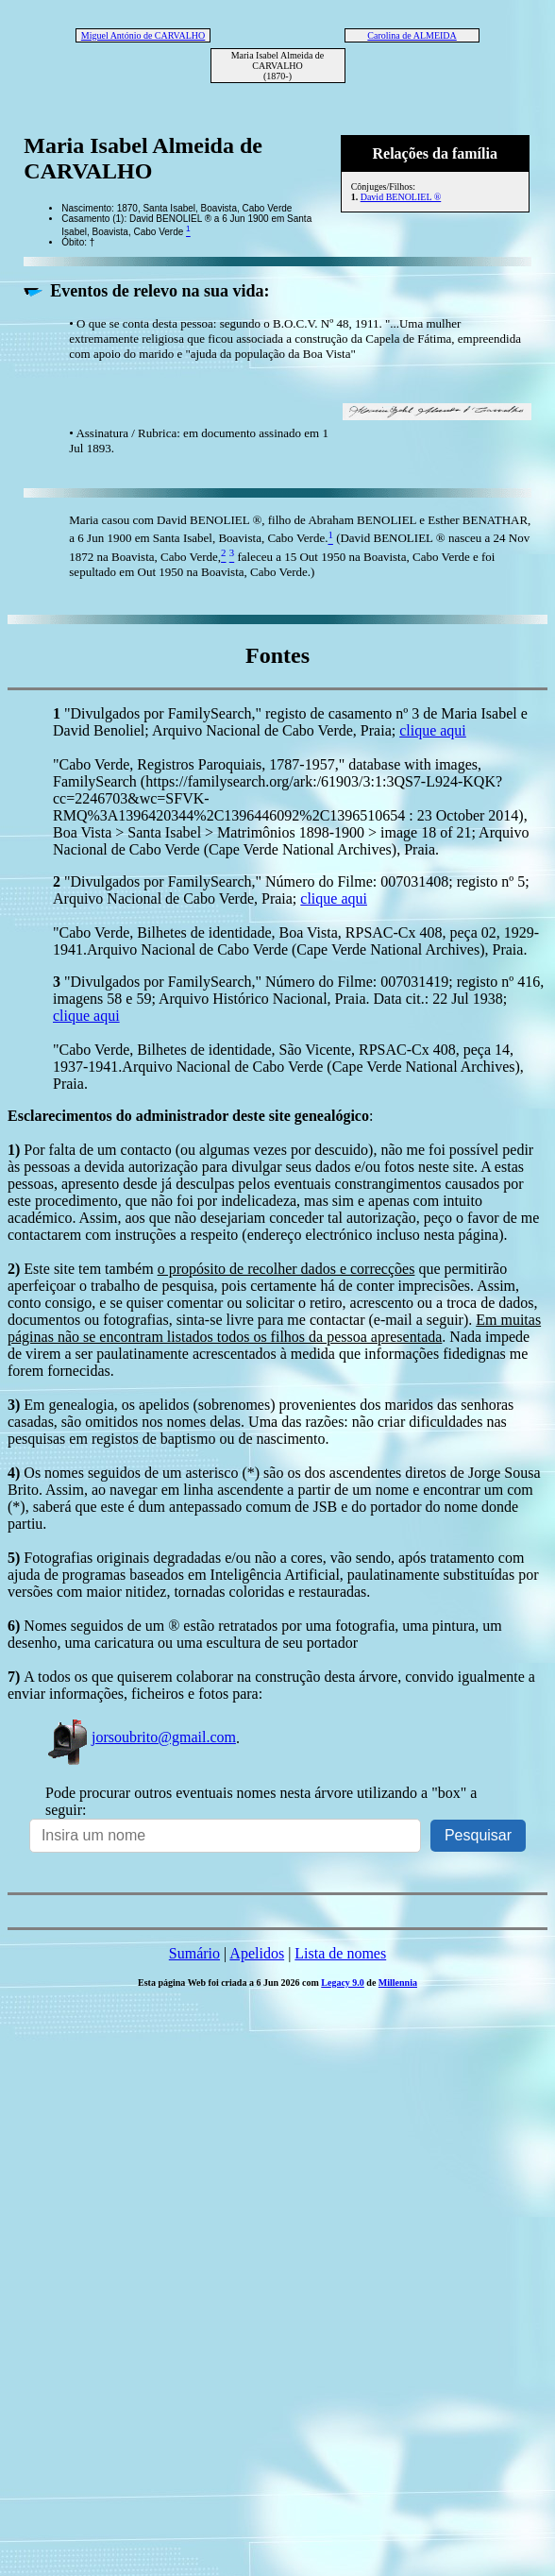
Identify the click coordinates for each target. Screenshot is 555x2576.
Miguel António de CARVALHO (143, 35)
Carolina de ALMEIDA (411, 35)
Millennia (397, 1982)
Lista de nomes (340, 1953)
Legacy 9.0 (342, 1982)
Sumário (194, 1953)
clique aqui (432, 730)
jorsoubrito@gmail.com (140, 1737)
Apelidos (256, 1953)
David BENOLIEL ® (401, 197)
